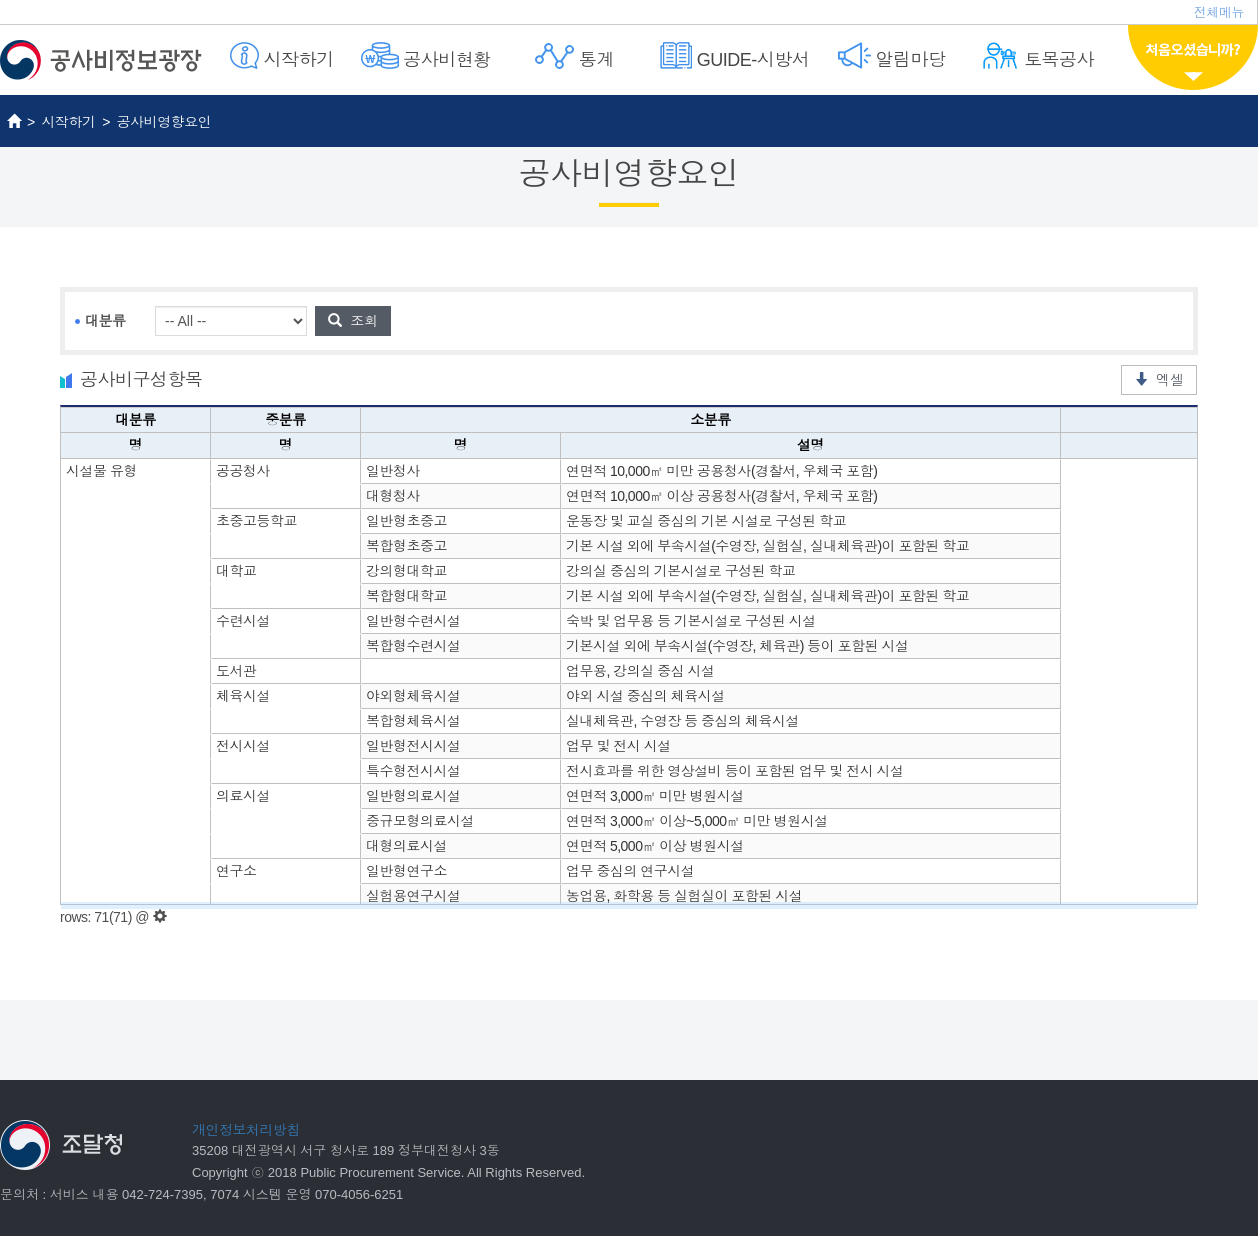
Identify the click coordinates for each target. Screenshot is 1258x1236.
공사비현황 (426, 56)
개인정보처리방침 (246, 1130)
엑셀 (1159, 380)
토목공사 (1037, 56)
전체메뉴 (1219, 12)
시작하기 (282, 56)
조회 (353, 321)
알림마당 (892, 56)
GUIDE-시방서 (734, 56)
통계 (574, 56)
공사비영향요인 (164, 122)
